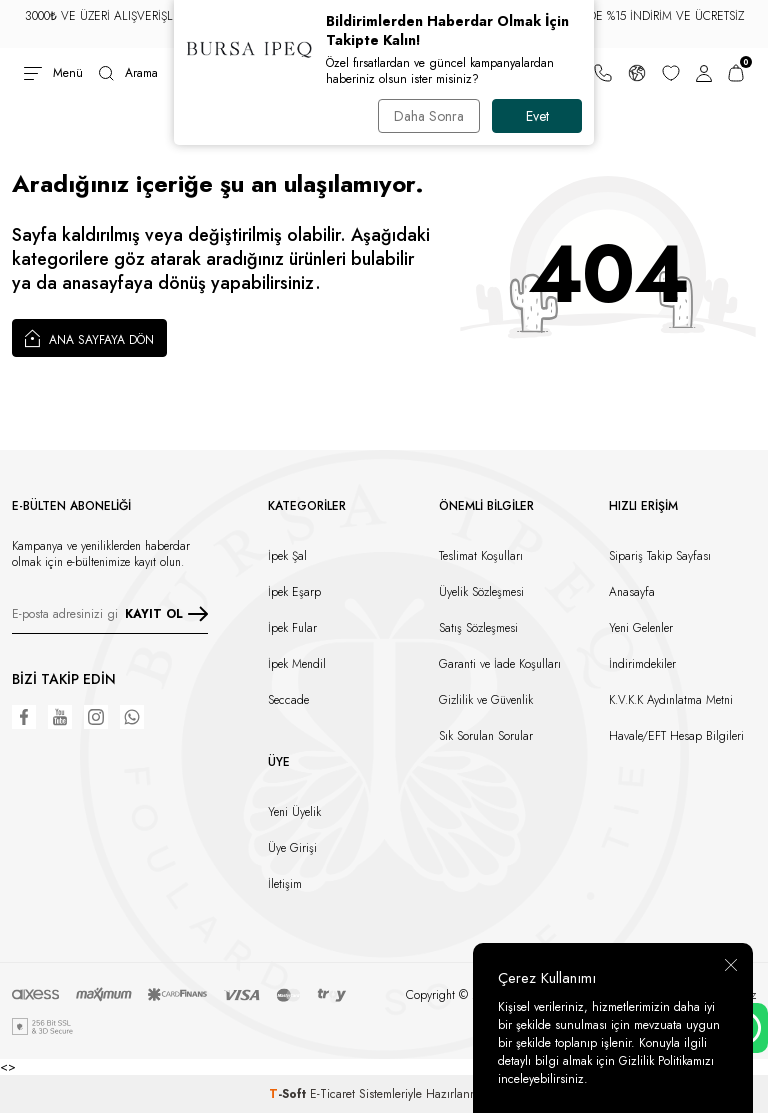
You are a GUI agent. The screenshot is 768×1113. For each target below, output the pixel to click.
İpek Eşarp (294, 592)
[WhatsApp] (132, 717)
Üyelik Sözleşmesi (481, 592)
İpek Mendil (297, 664)
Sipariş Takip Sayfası (660, 556)
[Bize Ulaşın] (603, 73)
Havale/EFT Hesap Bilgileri (676, 736)
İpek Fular (292, 628)
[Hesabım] (704, 73)
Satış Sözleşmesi (478, 628)
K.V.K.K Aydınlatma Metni (671, 700)
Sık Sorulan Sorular (486, 736)
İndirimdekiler (642, 664)
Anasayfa (632, 592)
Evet (537, 116)
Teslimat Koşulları (481, 556)
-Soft (289, 1094)
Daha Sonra (429, 116)
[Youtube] (60, 717)
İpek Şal (287, 556)
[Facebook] (24, 717)
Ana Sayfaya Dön (89, 338)
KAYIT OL (166, 614)
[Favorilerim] (671, 73)
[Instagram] (96, 717)
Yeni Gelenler (641, 628)
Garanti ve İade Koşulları (500, 664)
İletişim (285, 884)
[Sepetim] (736, 73)
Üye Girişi (292, 848)
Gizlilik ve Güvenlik (486, 700)
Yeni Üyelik (294, 812)
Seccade (288, 700)
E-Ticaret (332, 1094)
